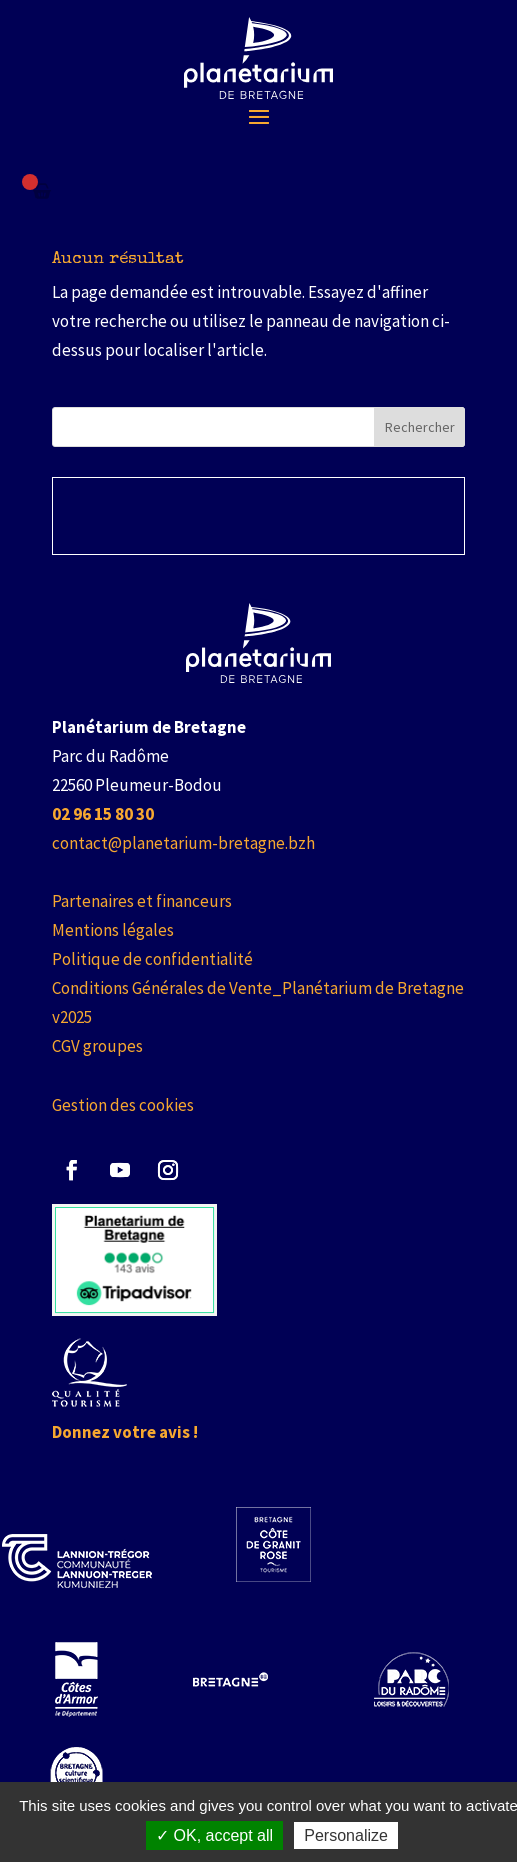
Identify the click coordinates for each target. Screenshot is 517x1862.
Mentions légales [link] (113, 930)
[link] (258, 58)
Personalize (346, 1835)
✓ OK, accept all (214, 1835)
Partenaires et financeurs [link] (142, 901)
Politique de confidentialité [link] (152, 959)
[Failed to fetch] (42, 191)
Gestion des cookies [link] (123, 1105)
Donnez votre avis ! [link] (125, 1432)
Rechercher (420, 427)
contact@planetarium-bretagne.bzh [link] (183, 843)
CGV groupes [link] (97, 1046)
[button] (259, 116)
